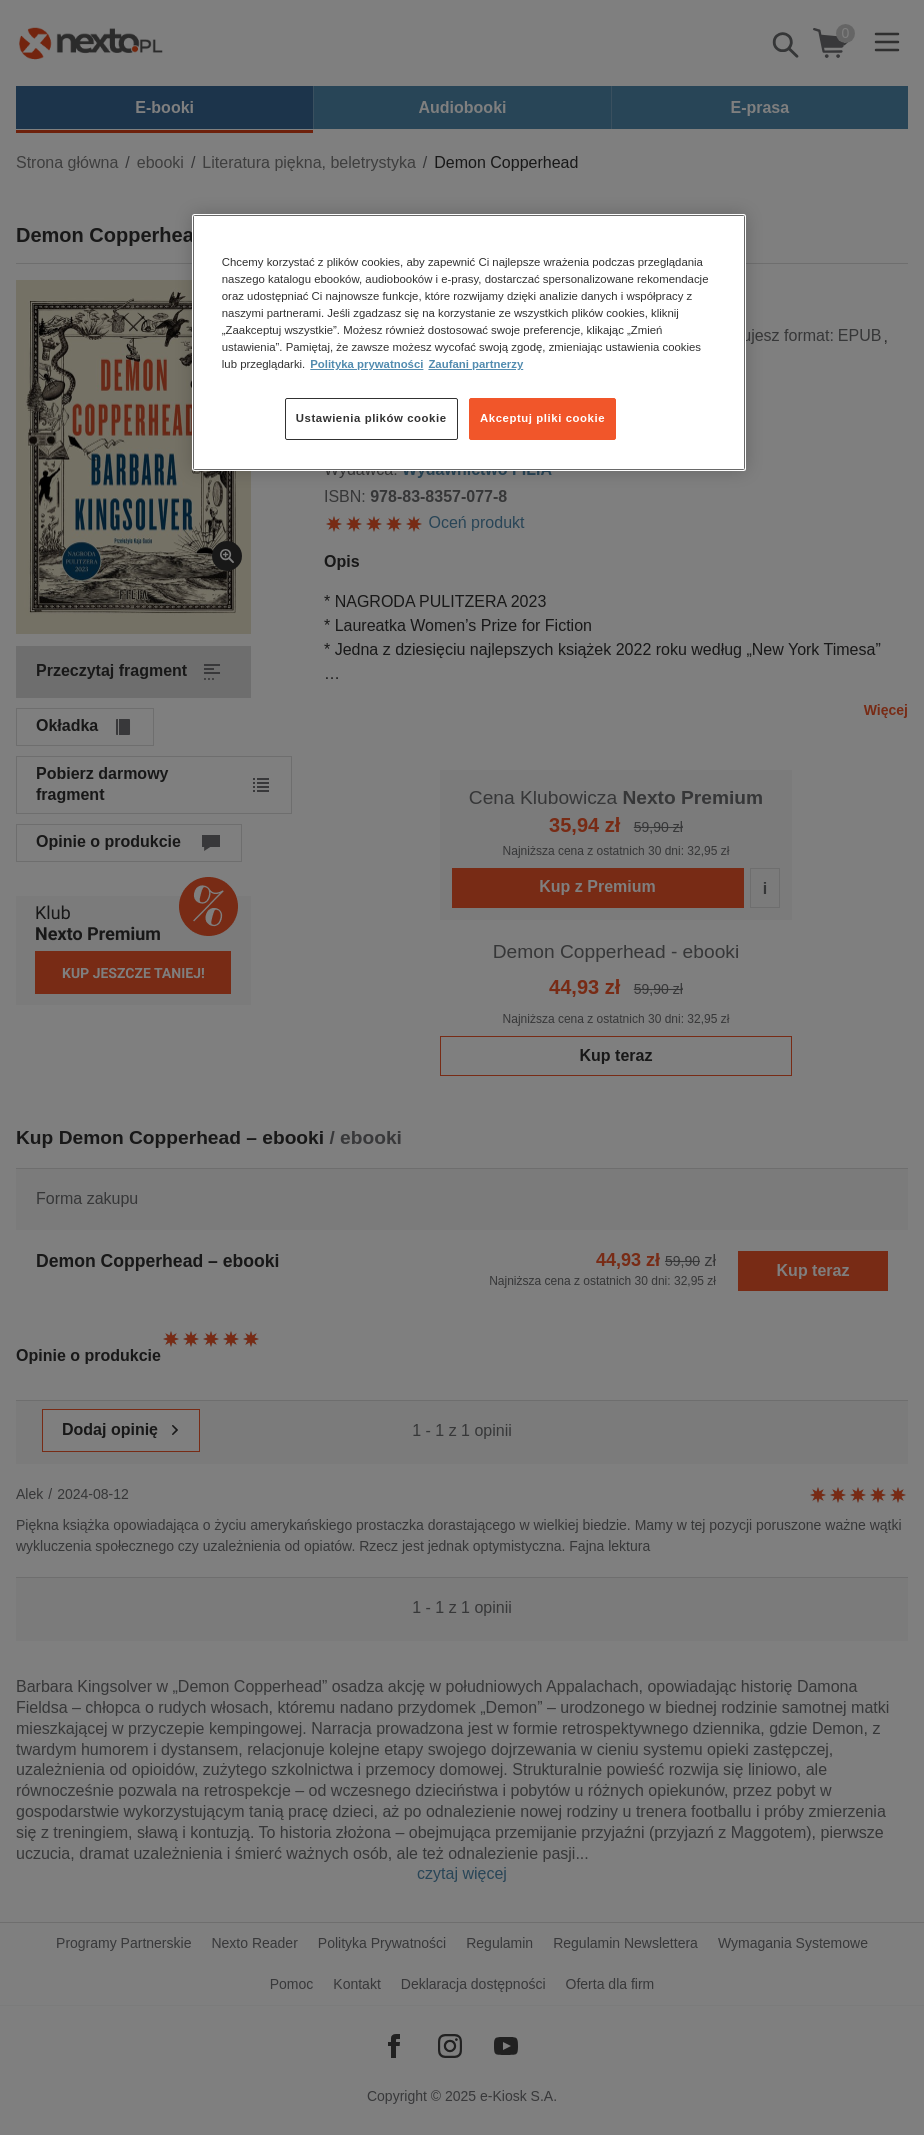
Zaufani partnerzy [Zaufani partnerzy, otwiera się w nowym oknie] (475, 364)
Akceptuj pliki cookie (542, 418)
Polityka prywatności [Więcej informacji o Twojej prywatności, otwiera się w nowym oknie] (366, 364)
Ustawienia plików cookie (371, 418)
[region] (469, 342)
